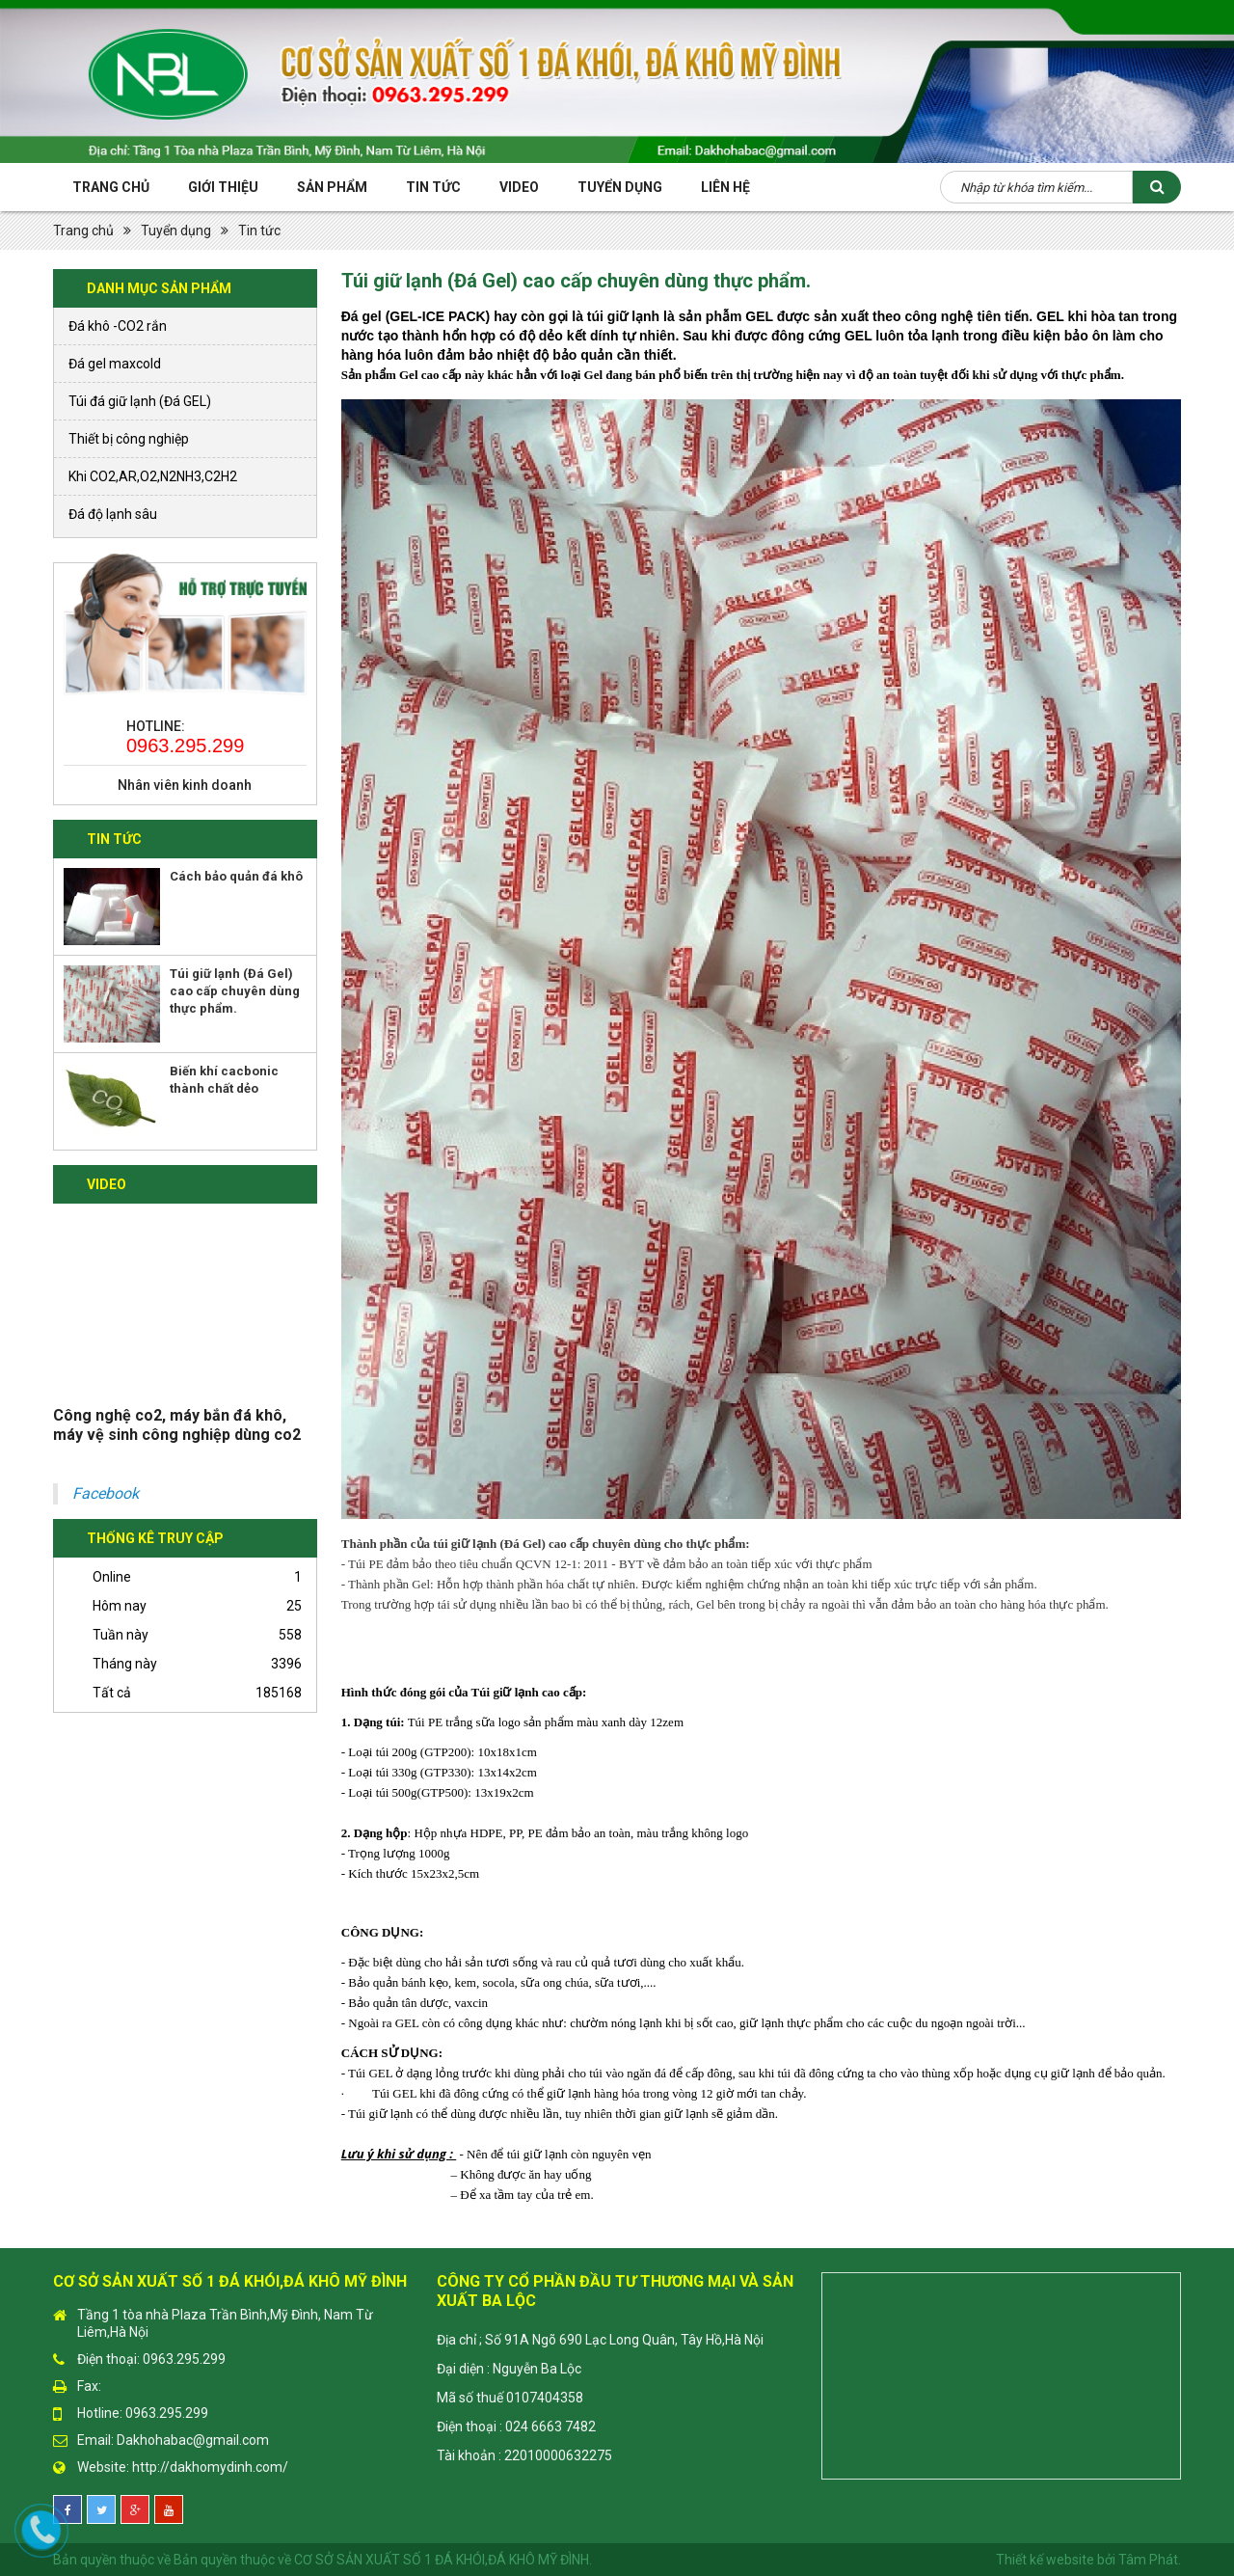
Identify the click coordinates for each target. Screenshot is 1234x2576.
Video (519, 187)
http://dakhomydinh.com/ (210, 2467)
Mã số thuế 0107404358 (510, 2397)
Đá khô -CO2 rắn (117, 326)
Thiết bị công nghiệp (128, 439)
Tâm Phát (1148, 2559)
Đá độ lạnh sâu (112, 514)
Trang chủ (110, 187)
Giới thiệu (223, 187)
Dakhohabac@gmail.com (193, 2440)
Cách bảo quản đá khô (236, 876)
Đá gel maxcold (114, 363)
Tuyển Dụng (619, 187)
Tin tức (433, 187)
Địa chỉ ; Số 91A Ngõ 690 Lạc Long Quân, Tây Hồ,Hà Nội (600, 2339)
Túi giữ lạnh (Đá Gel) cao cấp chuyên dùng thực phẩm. (235, 991)
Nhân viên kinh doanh (185, 785)
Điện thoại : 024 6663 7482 (516, 2426)
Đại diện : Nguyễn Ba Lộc (509, 2368)
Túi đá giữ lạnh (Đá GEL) (139, 401)
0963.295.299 (185, 745)
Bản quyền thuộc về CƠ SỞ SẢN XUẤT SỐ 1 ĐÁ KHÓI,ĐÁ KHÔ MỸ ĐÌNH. (383, 2559)
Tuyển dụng (176, 230)
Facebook (105, 1493)
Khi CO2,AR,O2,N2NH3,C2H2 (152, 476)
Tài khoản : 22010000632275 (524, 2455)
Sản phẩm (332, 187)
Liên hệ (725, 187)
